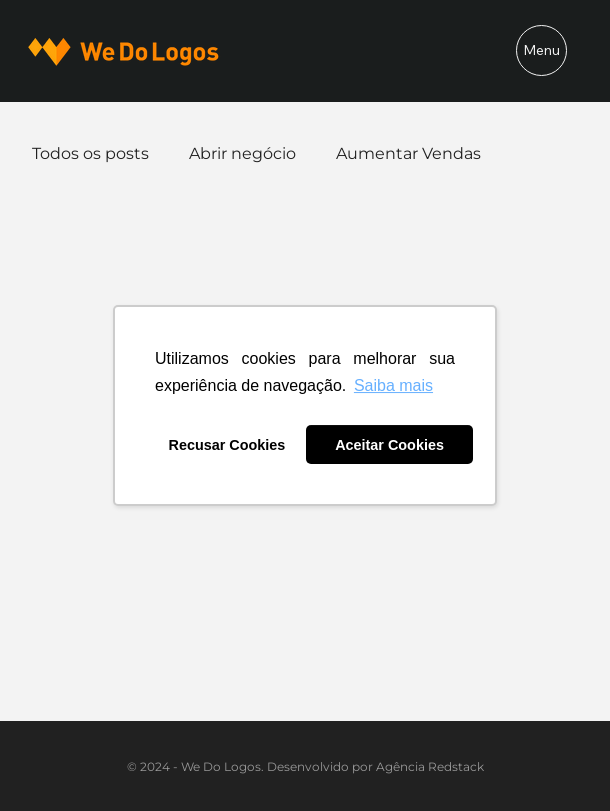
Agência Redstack (430, 766)
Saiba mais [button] (393, 385)
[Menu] (541, 50)
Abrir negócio (242, 153)
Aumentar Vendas (408, 153)
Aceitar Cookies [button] (389, 445)
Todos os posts (90, 153)
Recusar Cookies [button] (227, 445)
